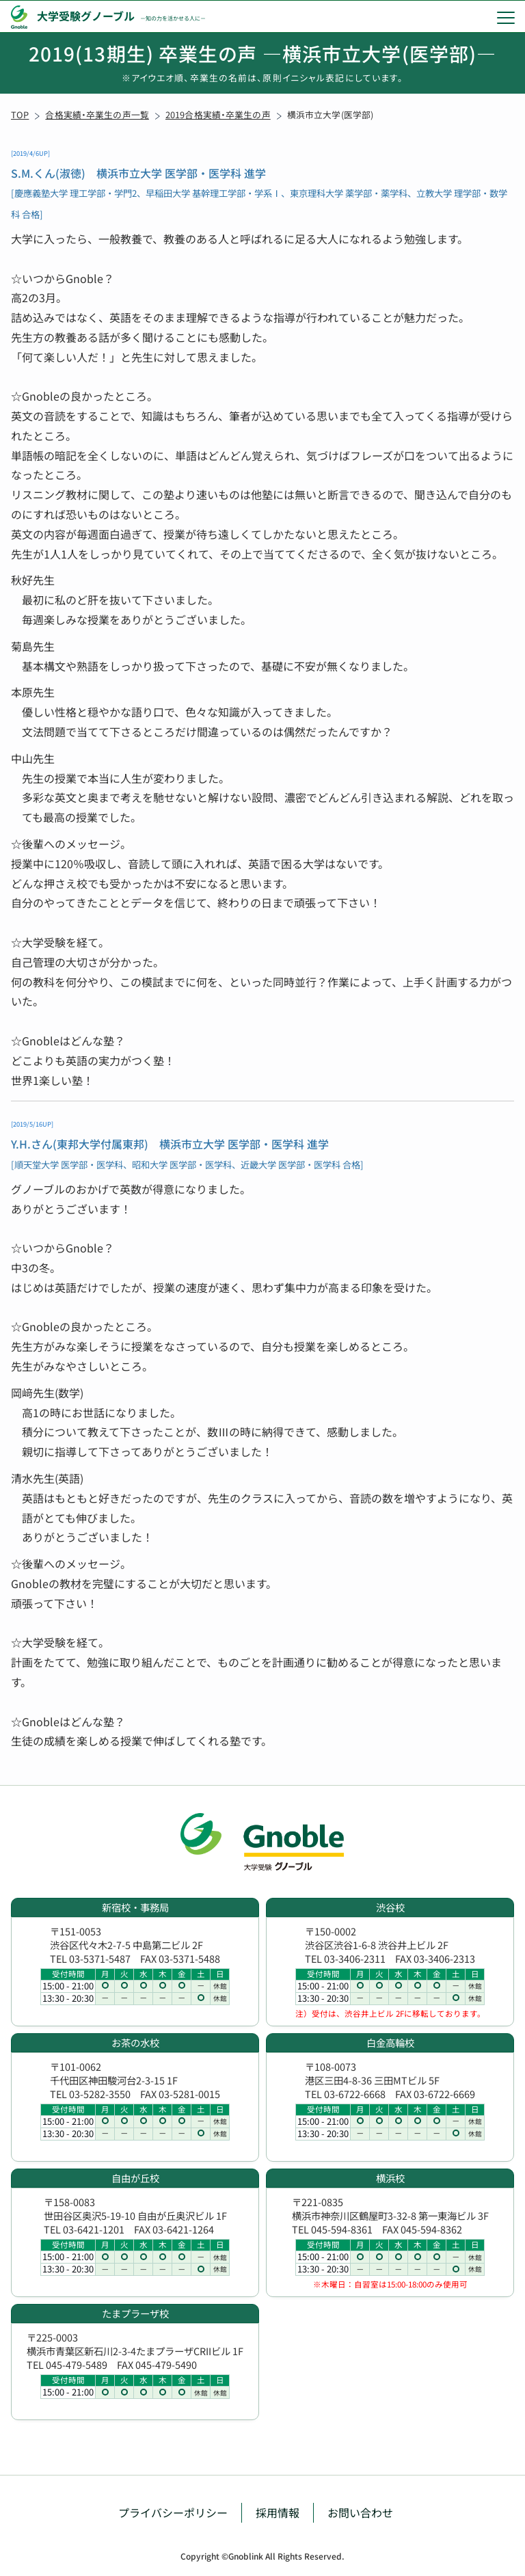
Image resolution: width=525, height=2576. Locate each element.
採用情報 (277, 2512)
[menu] (505, 17)
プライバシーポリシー (173, 2512)
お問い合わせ (360, 2512)
